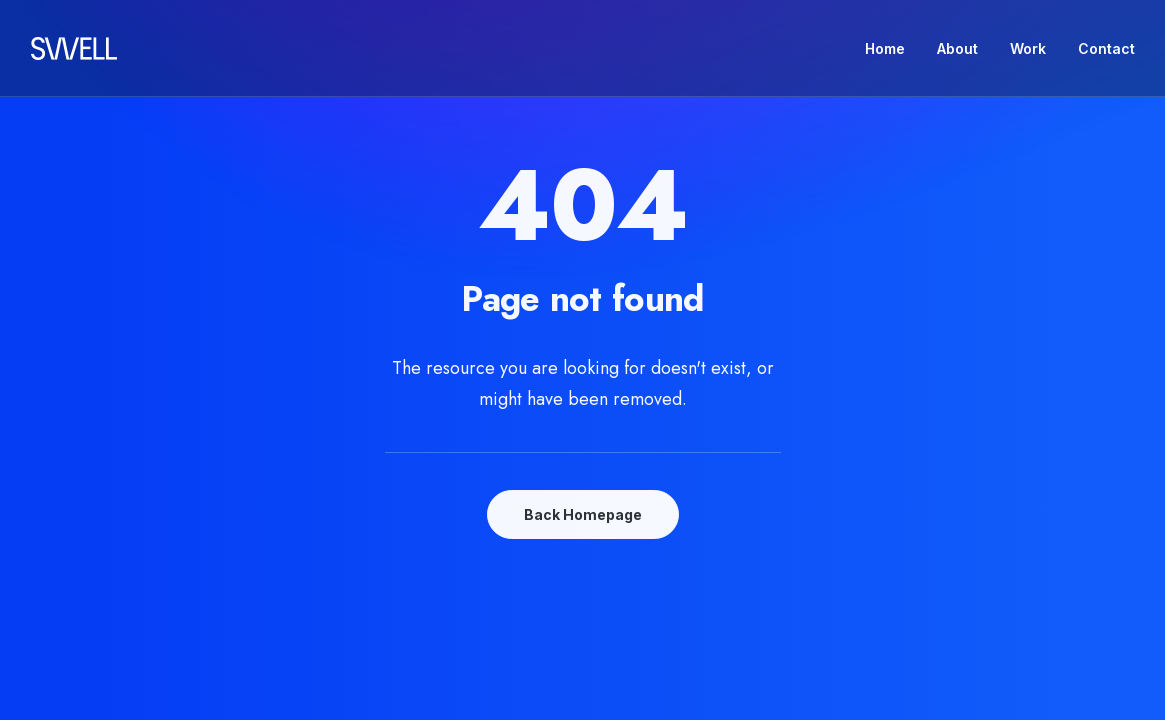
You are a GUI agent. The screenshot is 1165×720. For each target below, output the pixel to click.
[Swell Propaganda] (74, 48)
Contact (1106, 48)
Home (885, 48)
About (957, 48)
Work (1028, 48)
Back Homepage (583, 514)
